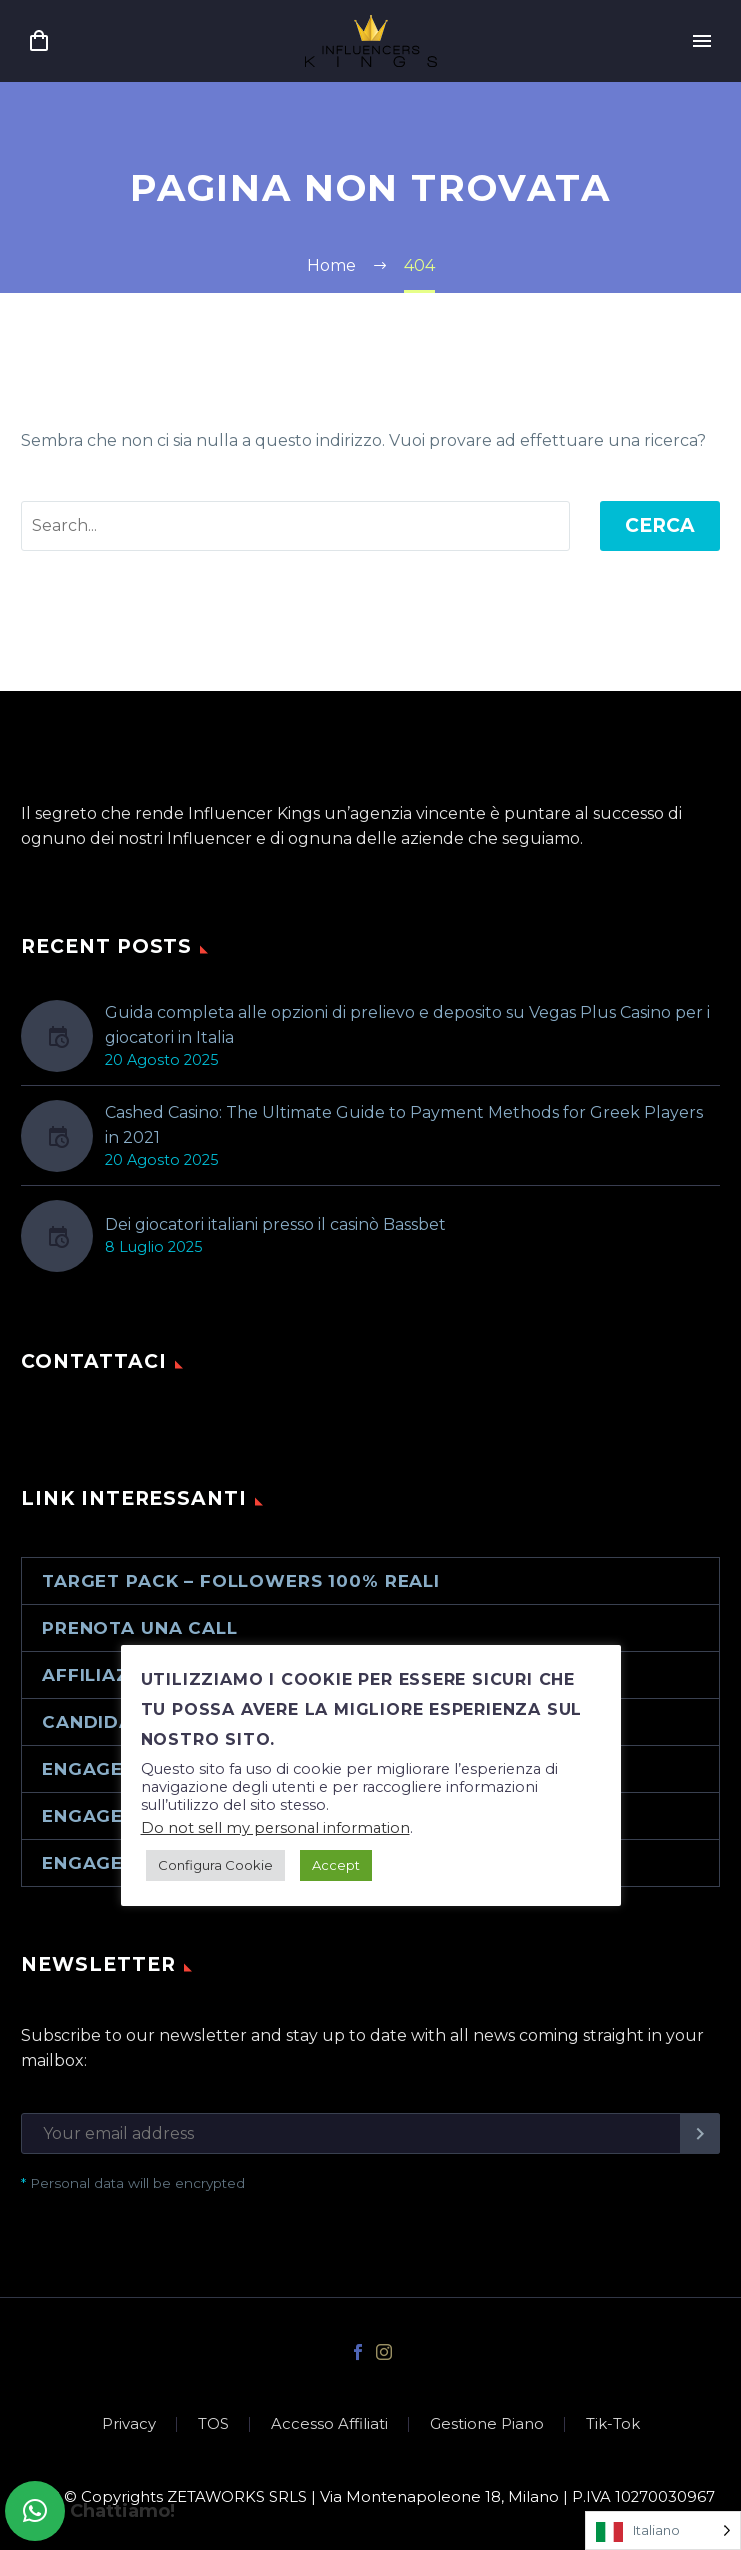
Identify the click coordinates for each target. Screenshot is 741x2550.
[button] (35, 2511)
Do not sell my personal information (275, 1828)
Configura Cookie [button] (215, 1865)
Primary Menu (702, 41)
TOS (213, 2424)
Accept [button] (336, 1865)
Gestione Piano (487, 2424)
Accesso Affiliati (329, 2424)
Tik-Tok (613, 2424)
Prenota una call (140, 1628)
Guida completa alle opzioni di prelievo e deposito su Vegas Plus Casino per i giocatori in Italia (407, 1025)
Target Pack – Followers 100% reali (241, 1581)
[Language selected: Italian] (663, 2530)
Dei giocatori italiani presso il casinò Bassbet (275, 1224)
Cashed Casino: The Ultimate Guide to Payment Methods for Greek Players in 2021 (404, 1125)
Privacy (129, 2424)
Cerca (660, 525)
